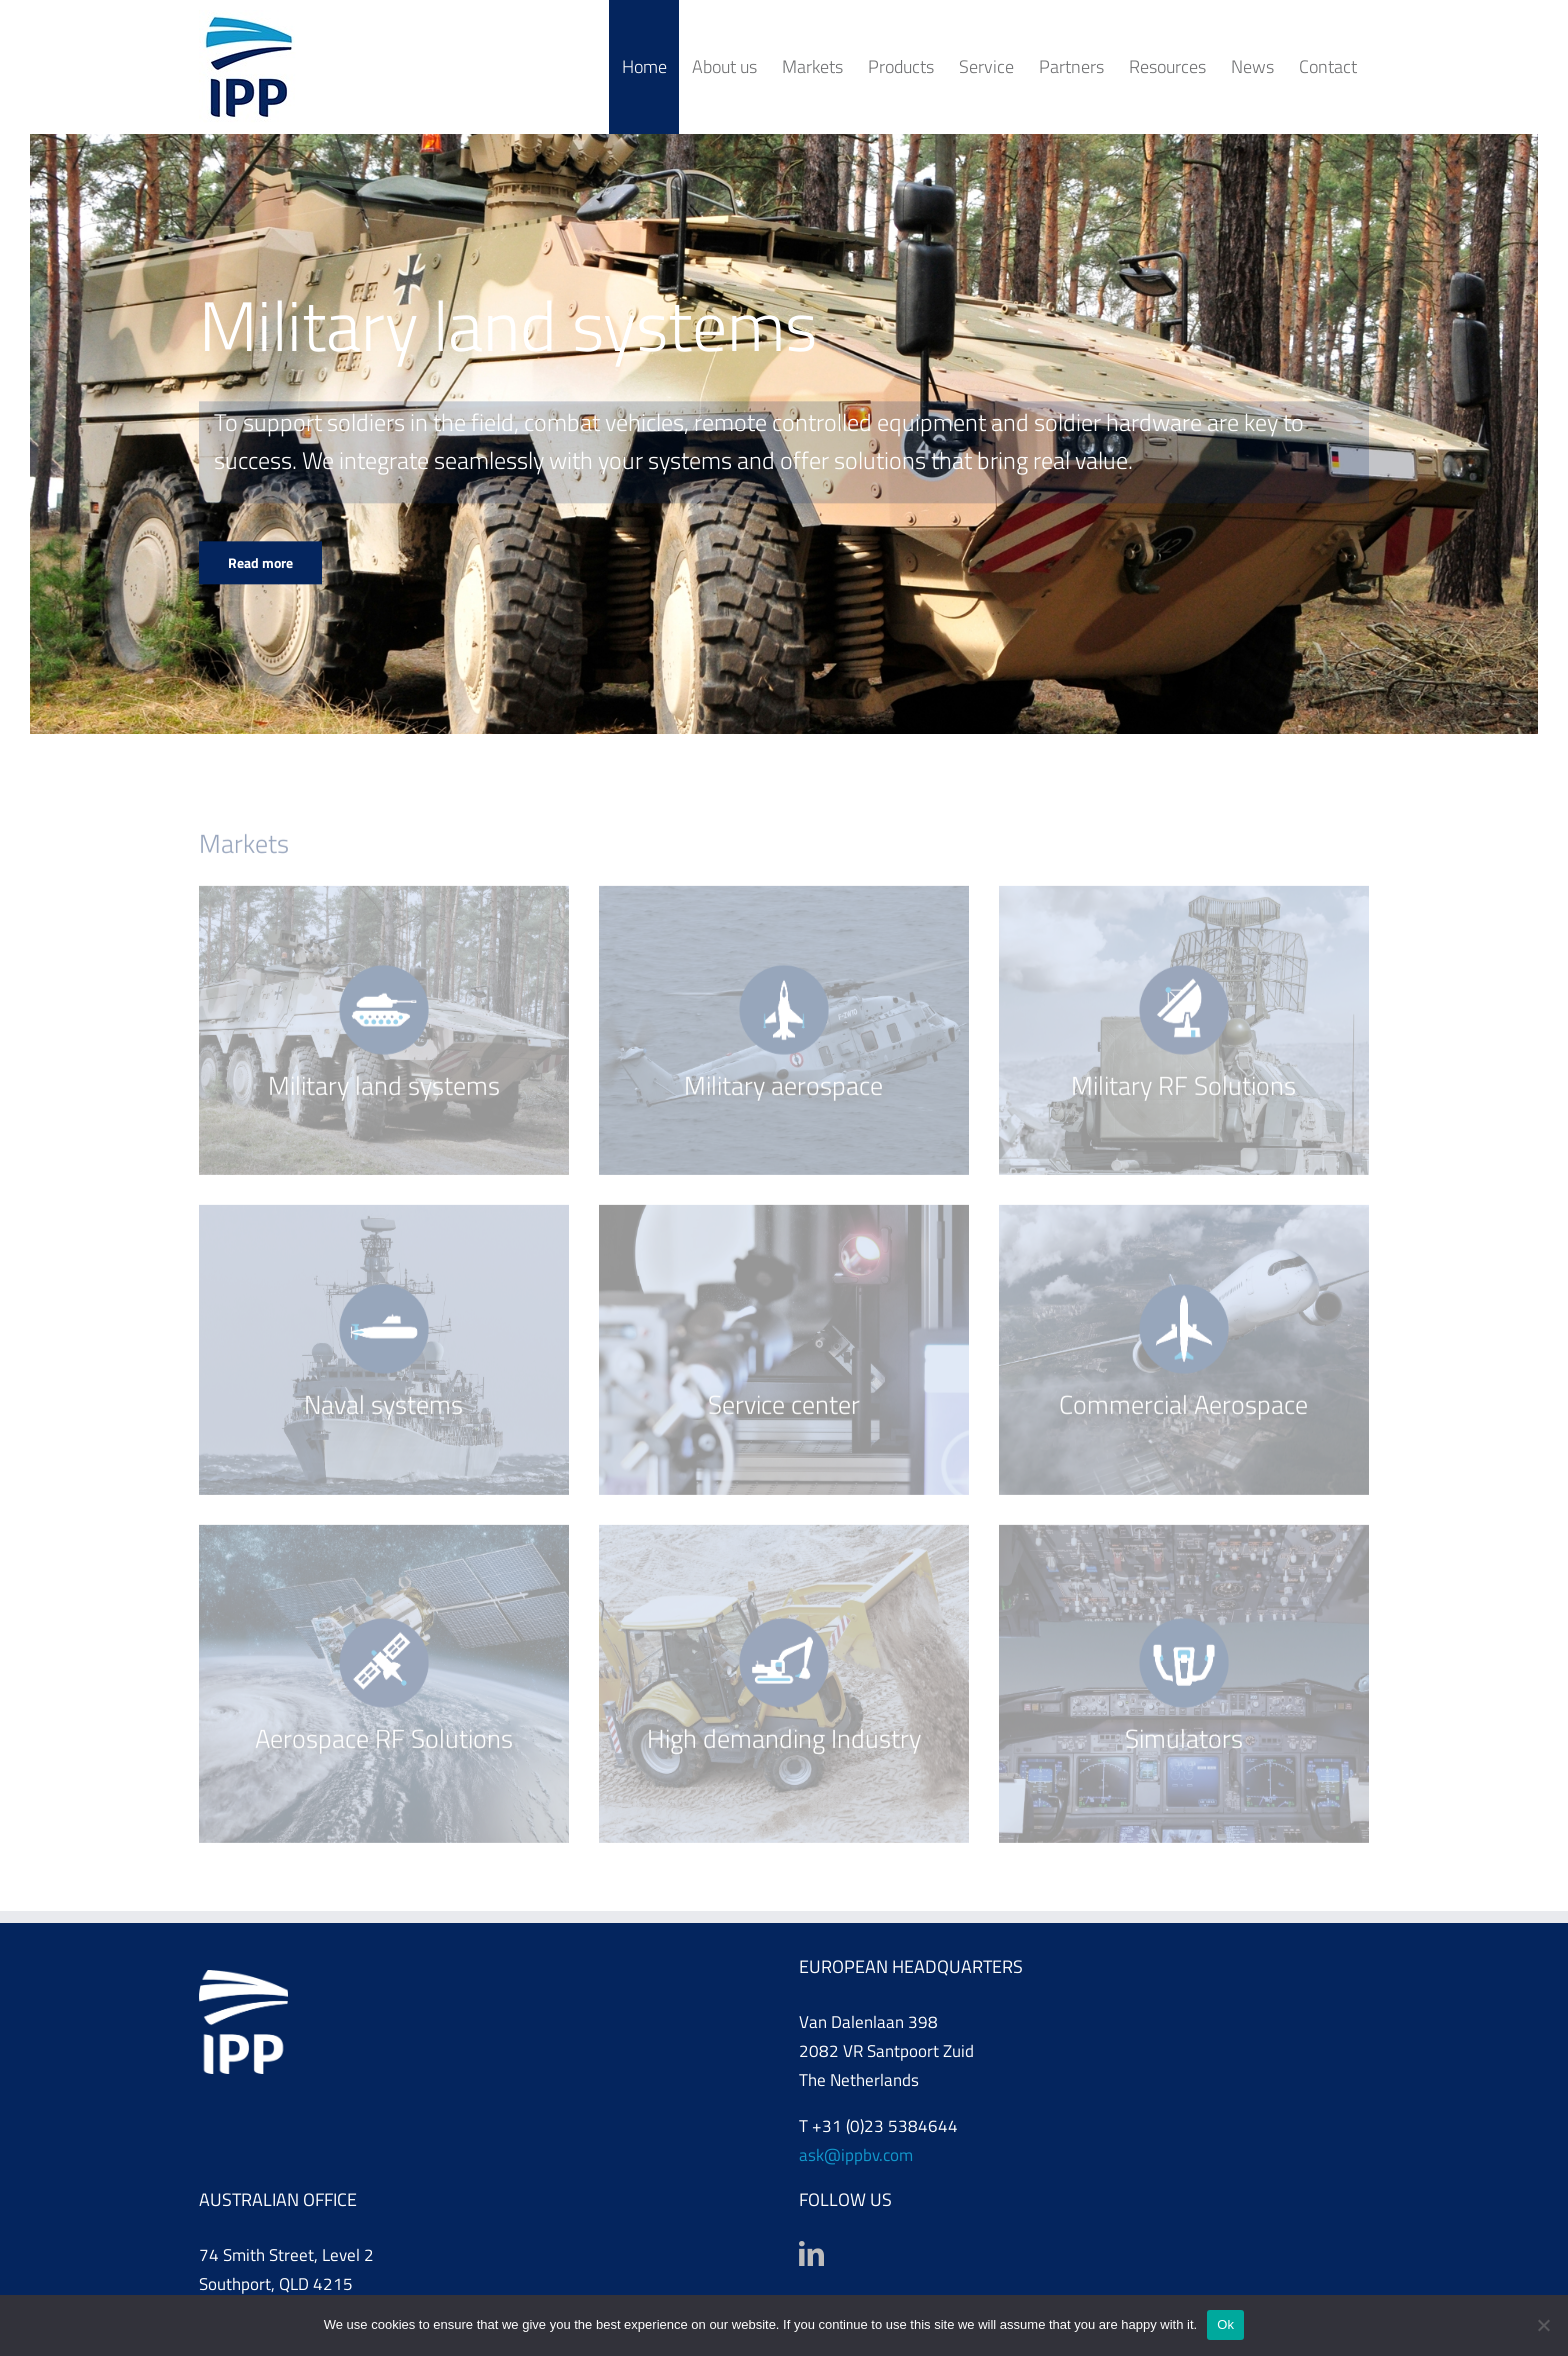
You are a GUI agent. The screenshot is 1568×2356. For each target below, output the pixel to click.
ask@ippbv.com (856, 2155)
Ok (1225, 2324)
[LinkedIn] (811, 2253)
